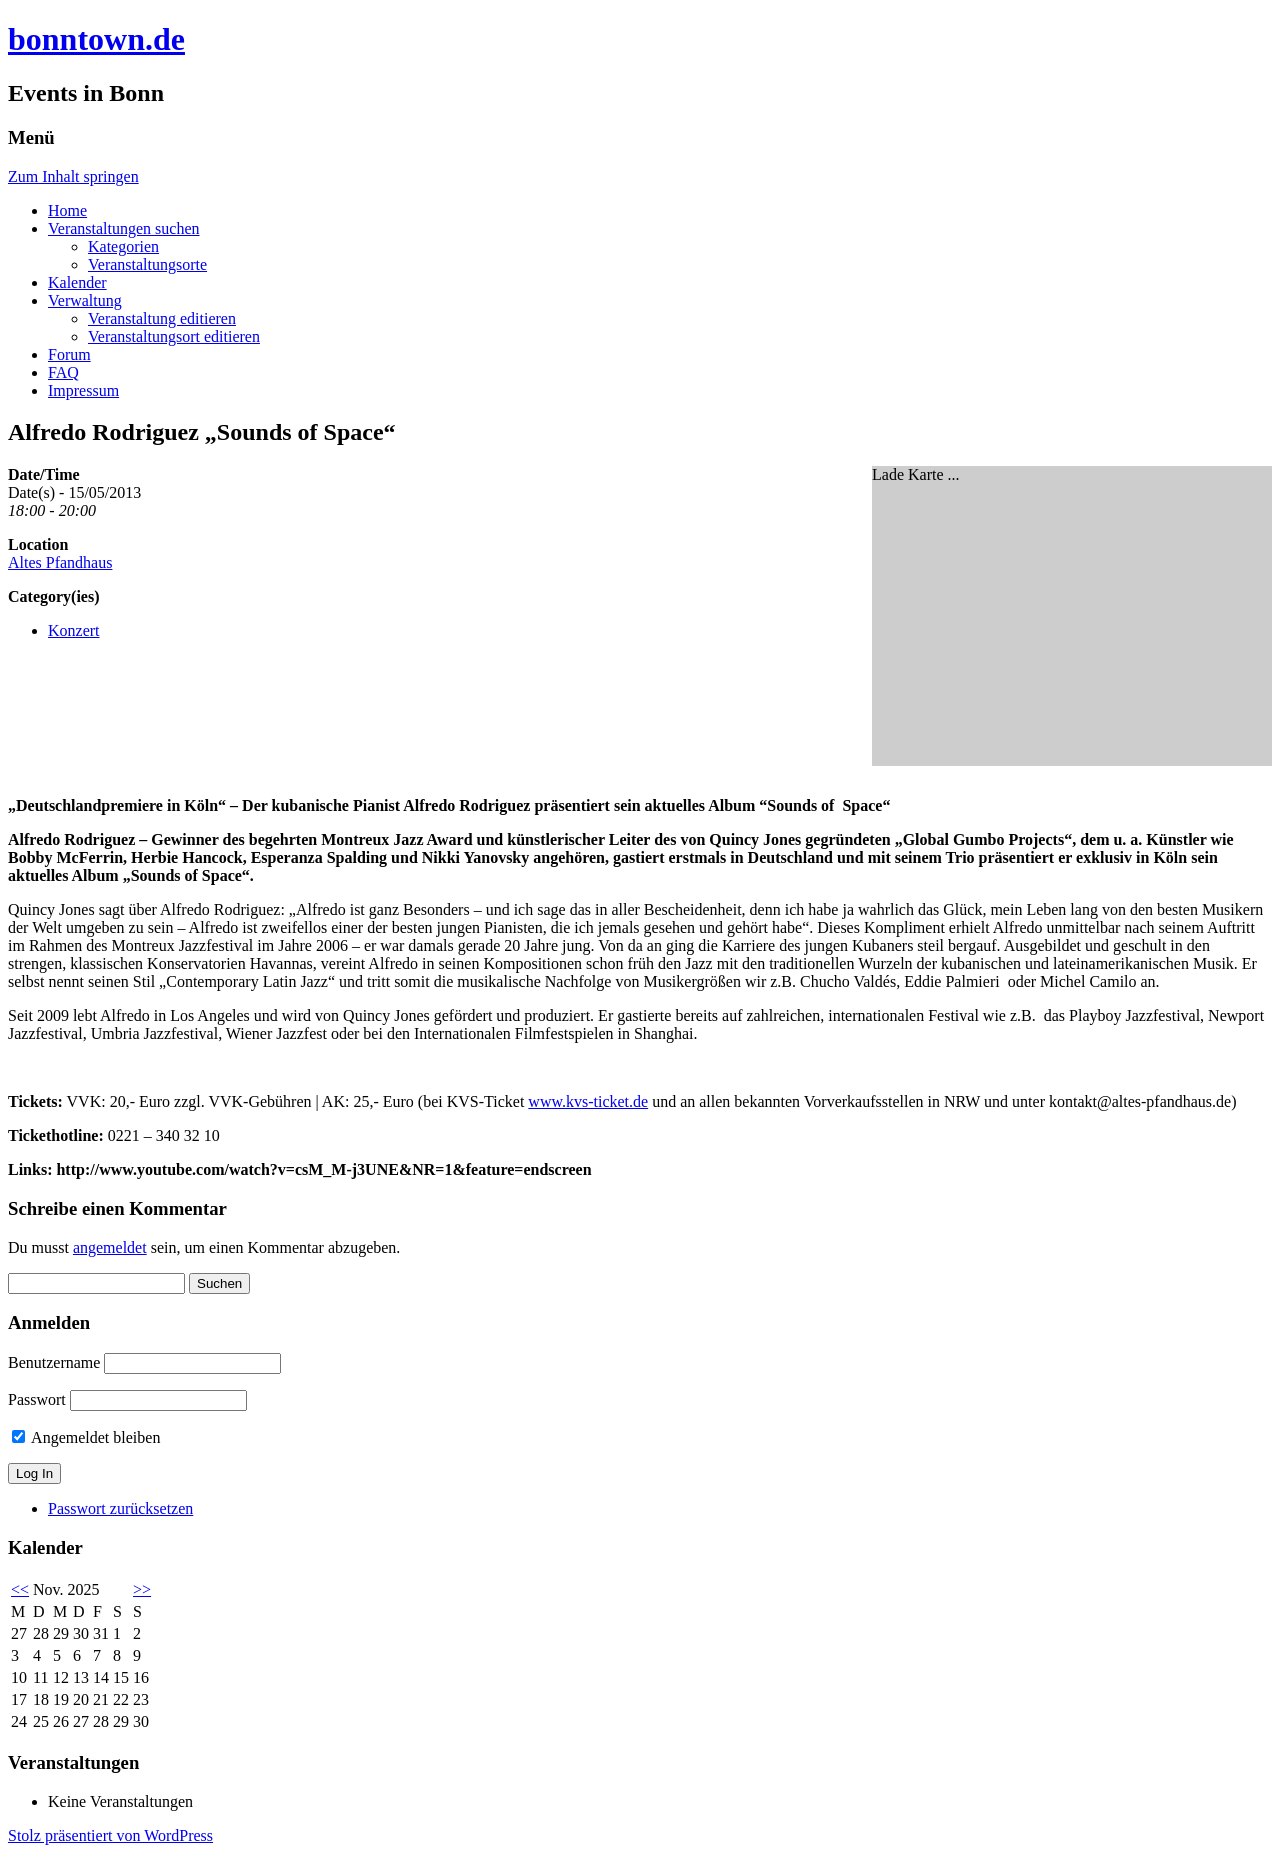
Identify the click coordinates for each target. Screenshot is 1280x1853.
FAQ (63, 372)
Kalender (77, 282)
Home (67, 210)
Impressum (83, 390)
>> (142, 1589)
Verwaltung (85, 300)
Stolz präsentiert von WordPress (110, 1835)
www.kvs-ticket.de (588, 1101)
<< (20, 1589)
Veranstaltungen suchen (124, 228)
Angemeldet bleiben (86, 1437)
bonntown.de (96, 39)
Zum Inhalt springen (73, 176)
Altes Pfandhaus (60, 562)
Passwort (37, 1399)
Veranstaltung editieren (162, 318)
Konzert (74, 630)
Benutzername (54, 1362)
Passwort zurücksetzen (120, 1508)
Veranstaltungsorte (147, 264)
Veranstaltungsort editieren (174, 336)
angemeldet (110, 1247)
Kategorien (123, 246)
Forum (69, 354)
